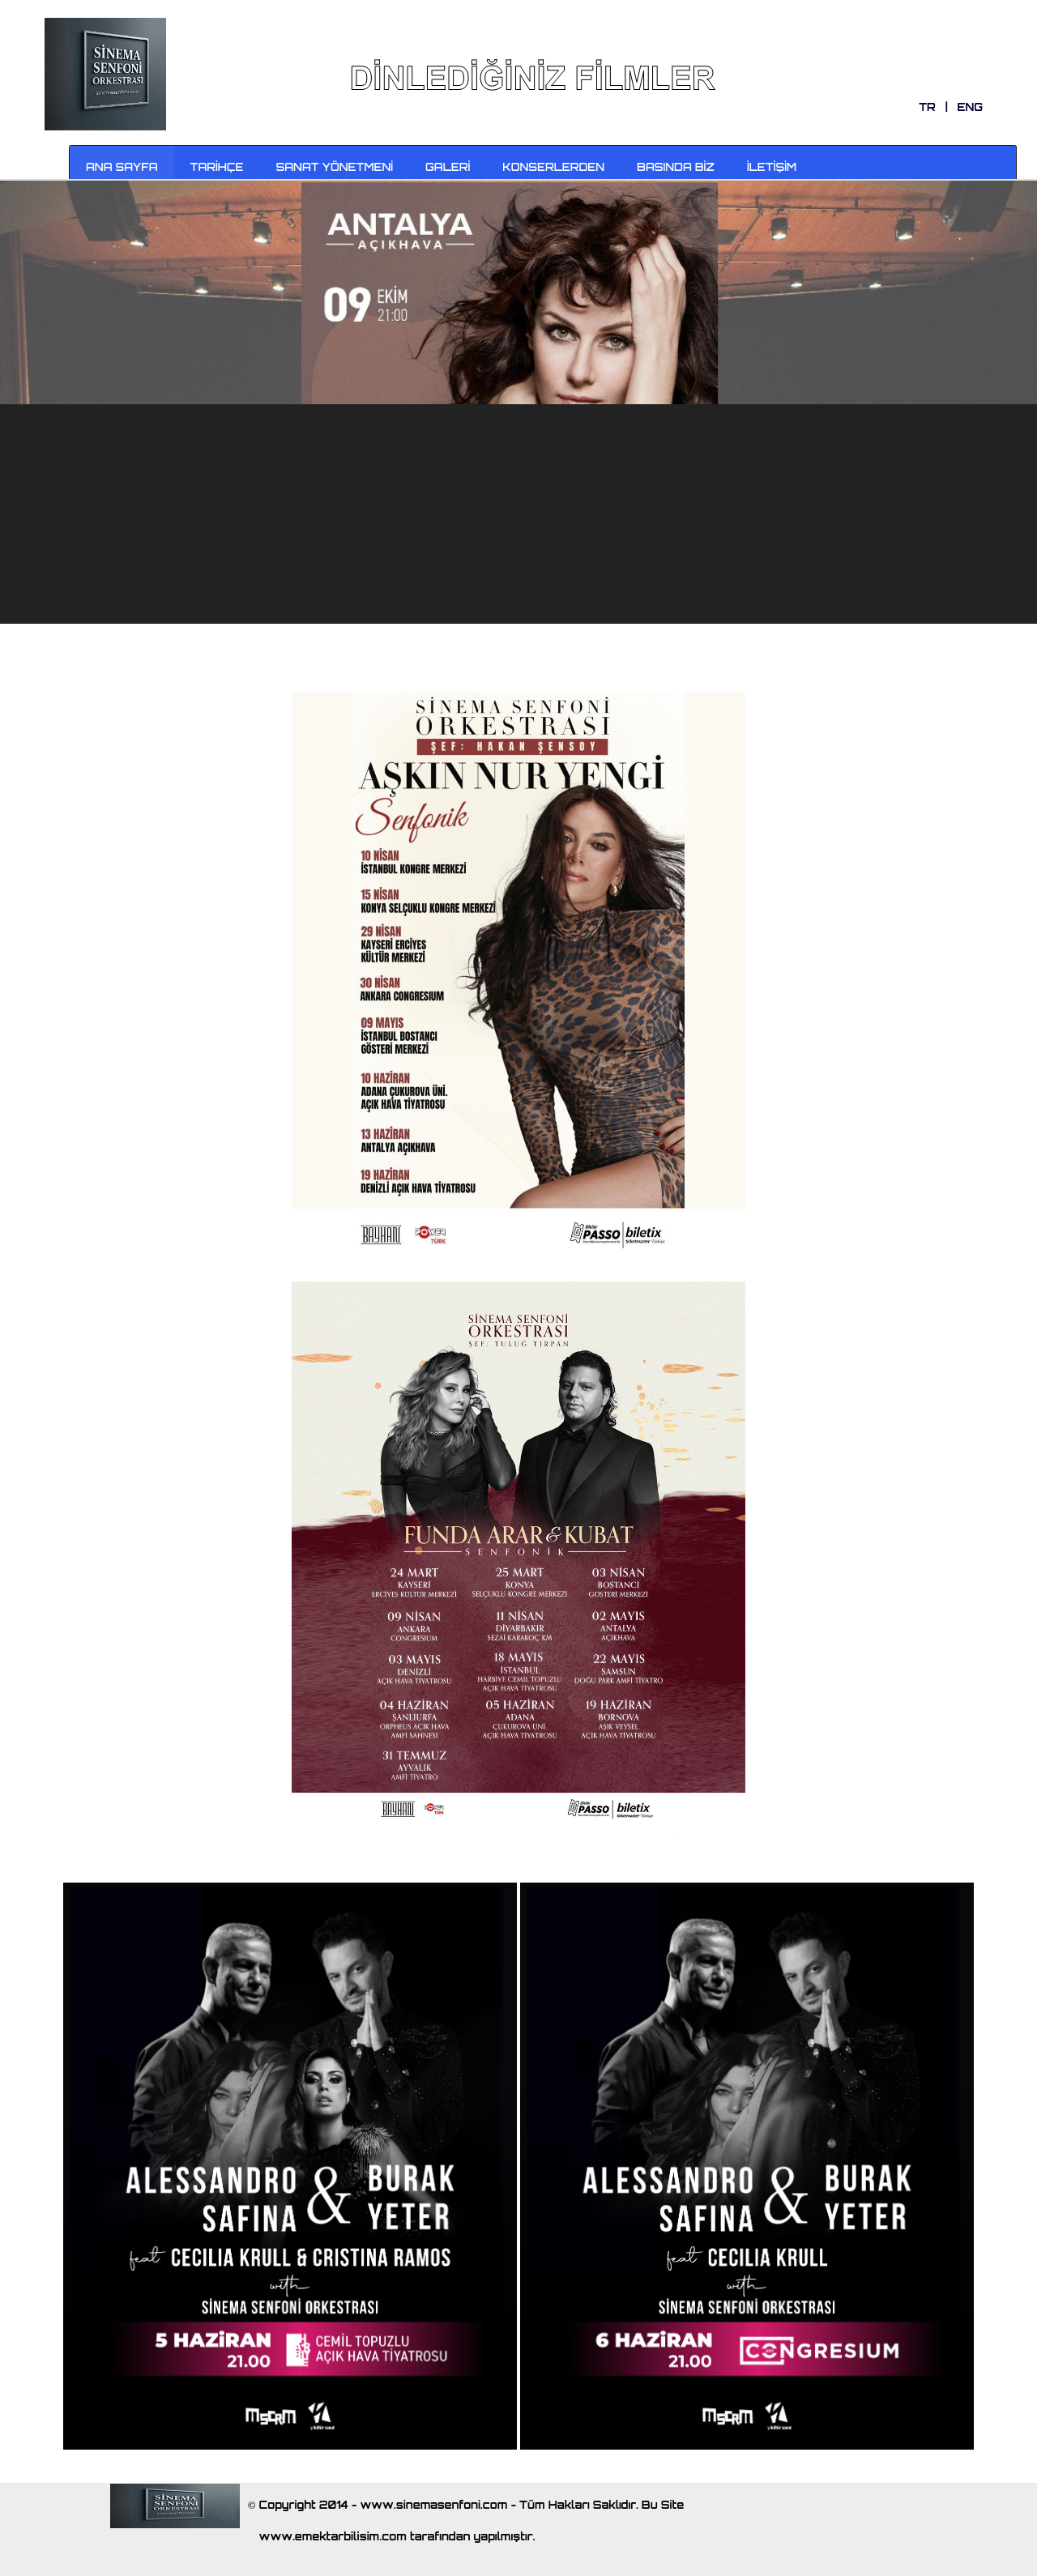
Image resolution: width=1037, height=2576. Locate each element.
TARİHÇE (217, 166)
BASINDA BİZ (676, 166)
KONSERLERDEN (553, 166)
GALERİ (447, 166)
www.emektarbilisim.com (334, 2536)
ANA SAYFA (122, 166)
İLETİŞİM (771, 166)
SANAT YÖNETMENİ (335, 166)
